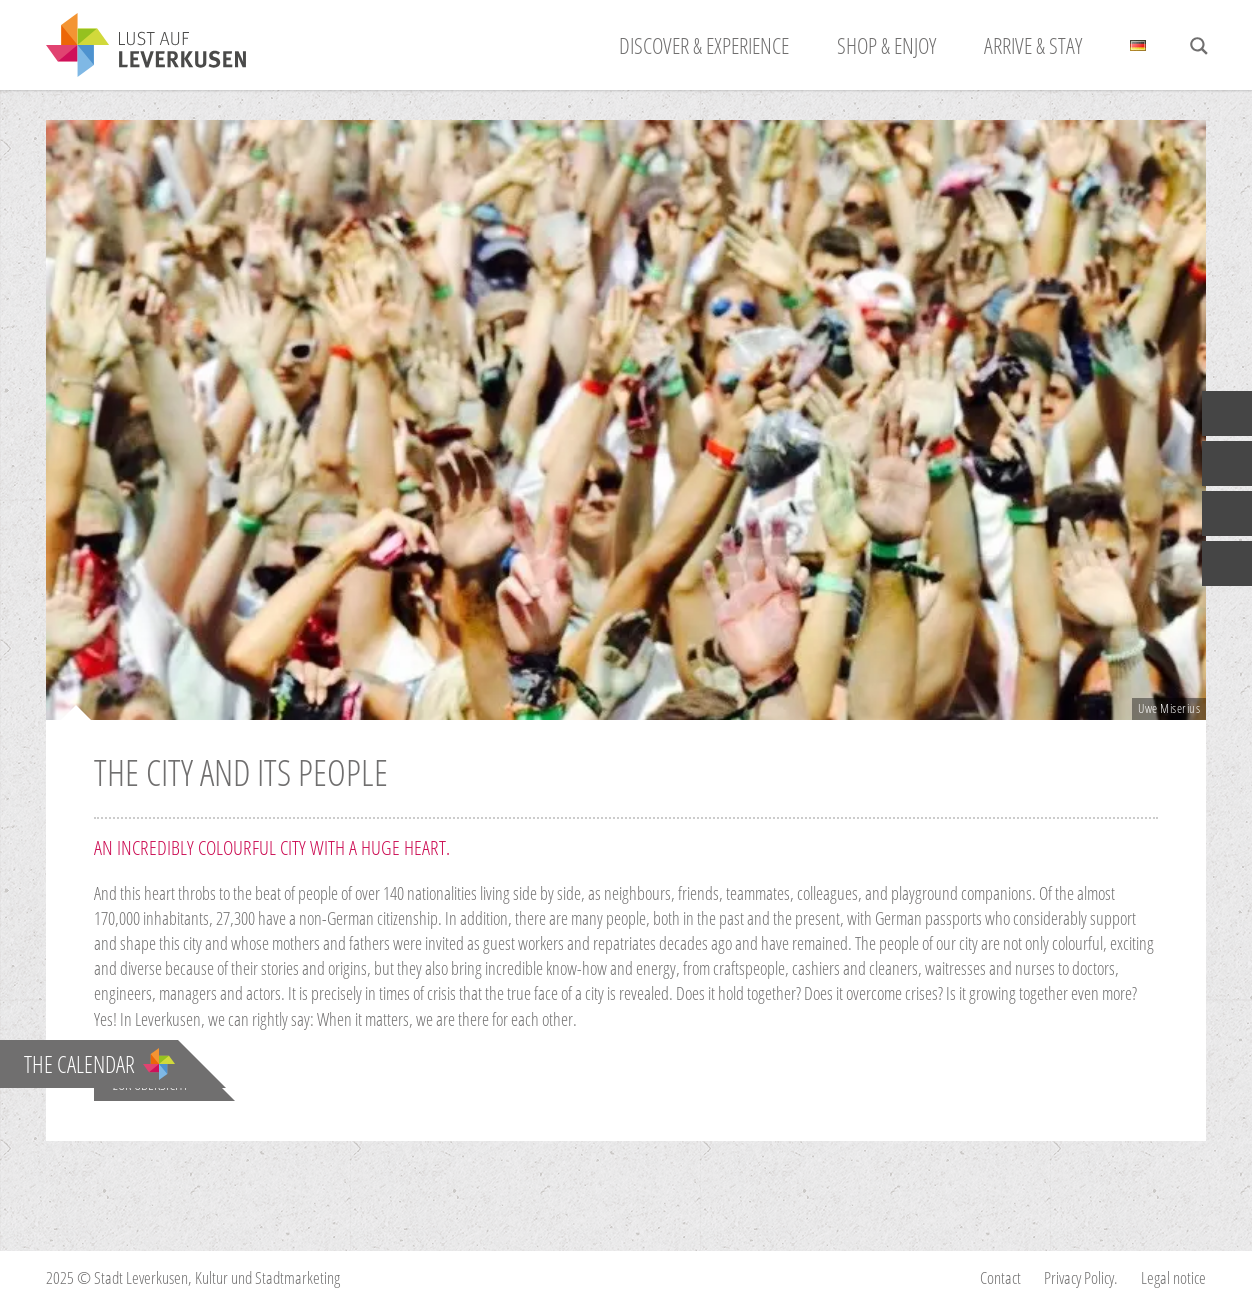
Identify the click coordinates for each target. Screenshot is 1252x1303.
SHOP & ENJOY (886, 45)
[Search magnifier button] (1199, 46)
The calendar (99, 1064)
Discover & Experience (704, 45)
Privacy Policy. (1081, 1277)
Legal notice (1173, 1277)
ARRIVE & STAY (1033, 45)
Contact (1000, 1277)
